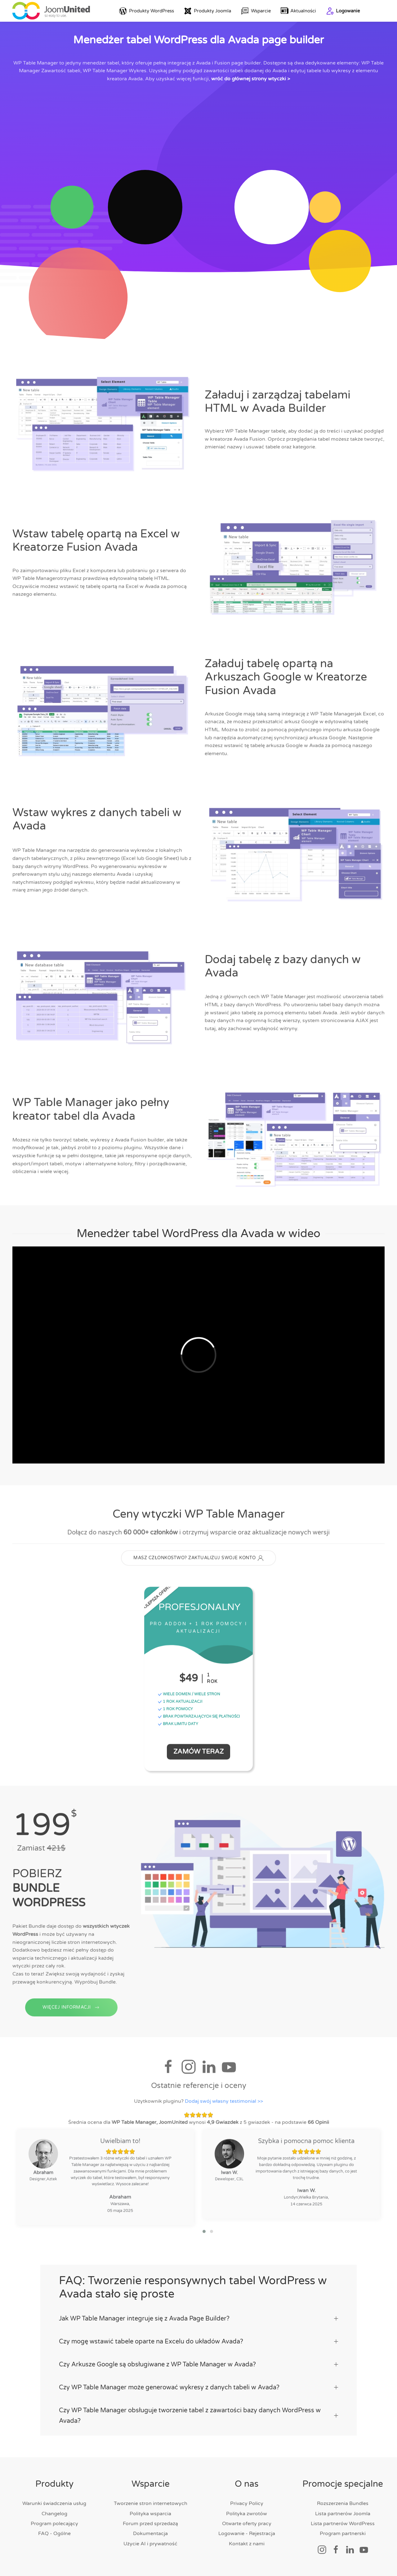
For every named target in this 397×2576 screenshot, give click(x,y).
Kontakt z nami (247, 2544)
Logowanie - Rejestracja (246, 2533)
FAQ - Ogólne (54, 2533)
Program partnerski (343, 2533)
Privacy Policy (246, 2503)
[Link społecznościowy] (322, 2549)
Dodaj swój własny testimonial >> (224, 2104)
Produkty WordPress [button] (146, 11)
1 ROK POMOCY (175, 1711)
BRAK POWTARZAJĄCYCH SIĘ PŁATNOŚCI (199, 1719)
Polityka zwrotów (246, 2514)
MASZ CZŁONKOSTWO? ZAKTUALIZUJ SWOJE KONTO (198, 1560)
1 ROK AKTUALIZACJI (180, 1704)
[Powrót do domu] (51, 11)
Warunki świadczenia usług (54, 2503)
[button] (204, 2234)
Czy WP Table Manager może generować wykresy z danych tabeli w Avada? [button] (198, 2387)
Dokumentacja (150, 2533)
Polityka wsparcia (150, 2514)
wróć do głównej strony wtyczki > (250, 79)
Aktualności (298, 11)
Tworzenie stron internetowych (150, 2503)
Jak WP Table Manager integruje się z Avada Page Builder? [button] (198, 2318)
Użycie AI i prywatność (150, 2544)
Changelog (54, 2514)
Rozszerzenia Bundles (342, 2503)
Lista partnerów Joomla (342, 2514)
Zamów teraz (198, 1754)
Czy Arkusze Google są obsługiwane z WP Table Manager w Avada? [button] (198, 2364)
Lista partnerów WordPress (343, 2523)
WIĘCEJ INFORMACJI (71, 2021)
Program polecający (54, 2523)
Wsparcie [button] (256, 11)
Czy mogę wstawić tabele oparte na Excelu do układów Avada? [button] (198, 2341)
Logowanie (343, 11)
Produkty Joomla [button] (207, 11)
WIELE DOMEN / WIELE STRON (189, 1696)
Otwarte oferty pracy (246, 2523)
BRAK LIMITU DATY (178, 1726)
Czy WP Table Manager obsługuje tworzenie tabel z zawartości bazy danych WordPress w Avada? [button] (198, 2416)
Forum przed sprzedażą (150, 2523)
